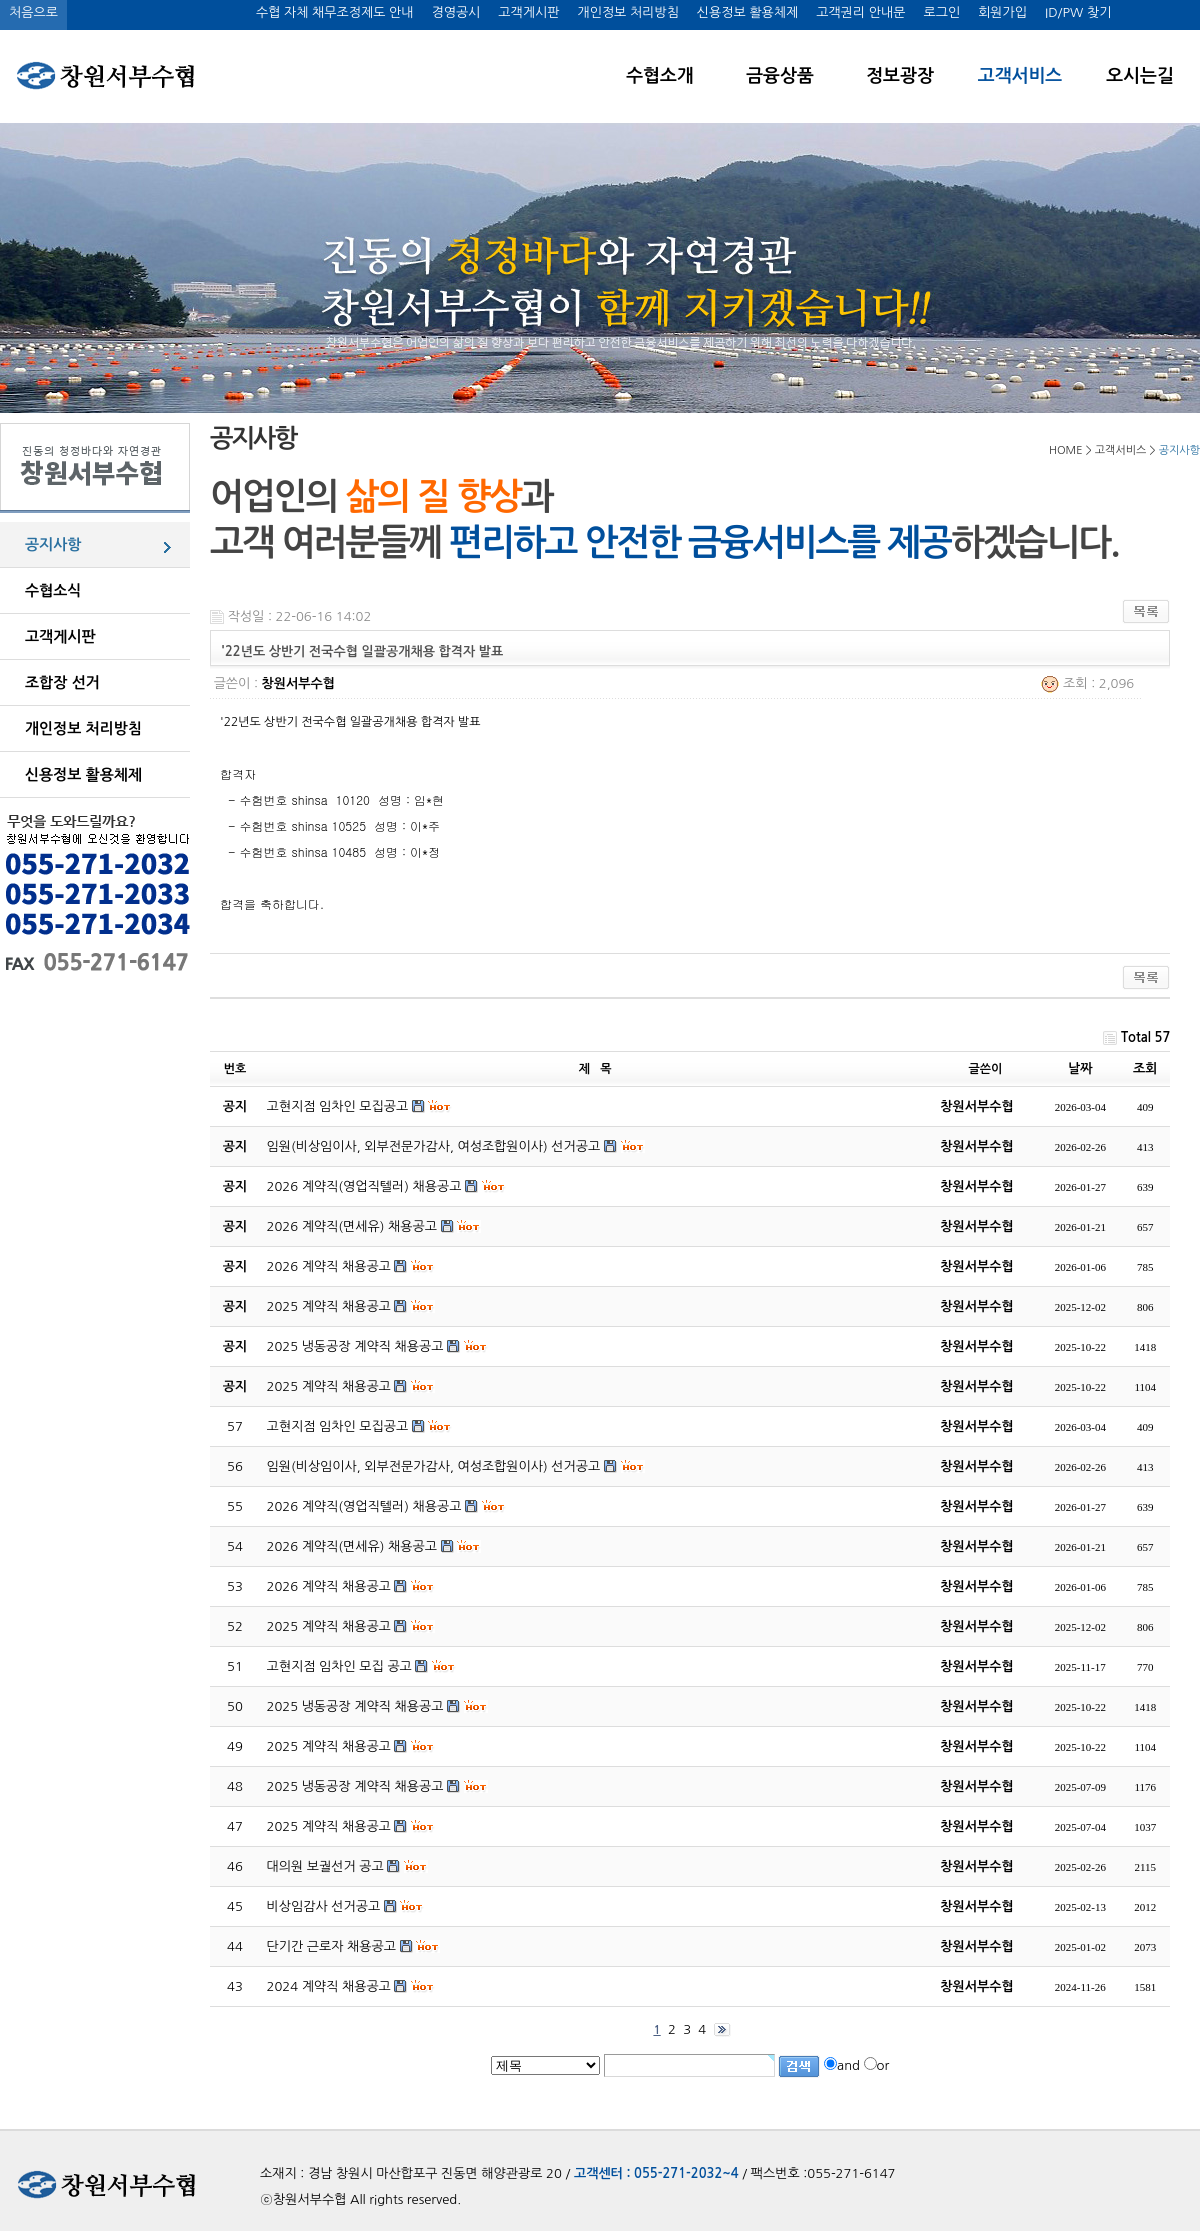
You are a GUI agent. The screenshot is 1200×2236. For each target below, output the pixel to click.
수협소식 (53, 590)
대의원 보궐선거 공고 (325, 1866)
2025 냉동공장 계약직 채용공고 (355, 1706)
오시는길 (1140, 76)
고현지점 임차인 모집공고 (338, 1426)
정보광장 (900, 76)
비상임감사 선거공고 (324, 1906)
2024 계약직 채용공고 (329, 1986)
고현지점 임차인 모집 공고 (339, 1666)
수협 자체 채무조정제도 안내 (335, 12)
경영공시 (455, 12)
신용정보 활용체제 (747, 12)
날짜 (1080, 1068)
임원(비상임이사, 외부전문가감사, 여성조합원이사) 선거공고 (434, 1466)
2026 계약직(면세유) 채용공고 (352, 1546)
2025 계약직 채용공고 (329, 1626)
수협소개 (660, 76)
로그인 (941, 12)
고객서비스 (1020, 76)
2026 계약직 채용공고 (329, 1586)
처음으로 (33, 12)
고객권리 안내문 (860, 12)
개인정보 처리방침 (627, 12)
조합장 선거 (62, 682)
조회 (1145, 1068)
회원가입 (1002, 12)
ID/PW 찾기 (1078, 12)
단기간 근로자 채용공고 (331, 1946)
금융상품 (780, 76)
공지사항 (53, 544)
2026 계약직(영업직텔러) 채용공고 (364, 1506)
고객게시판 (528, 12)
